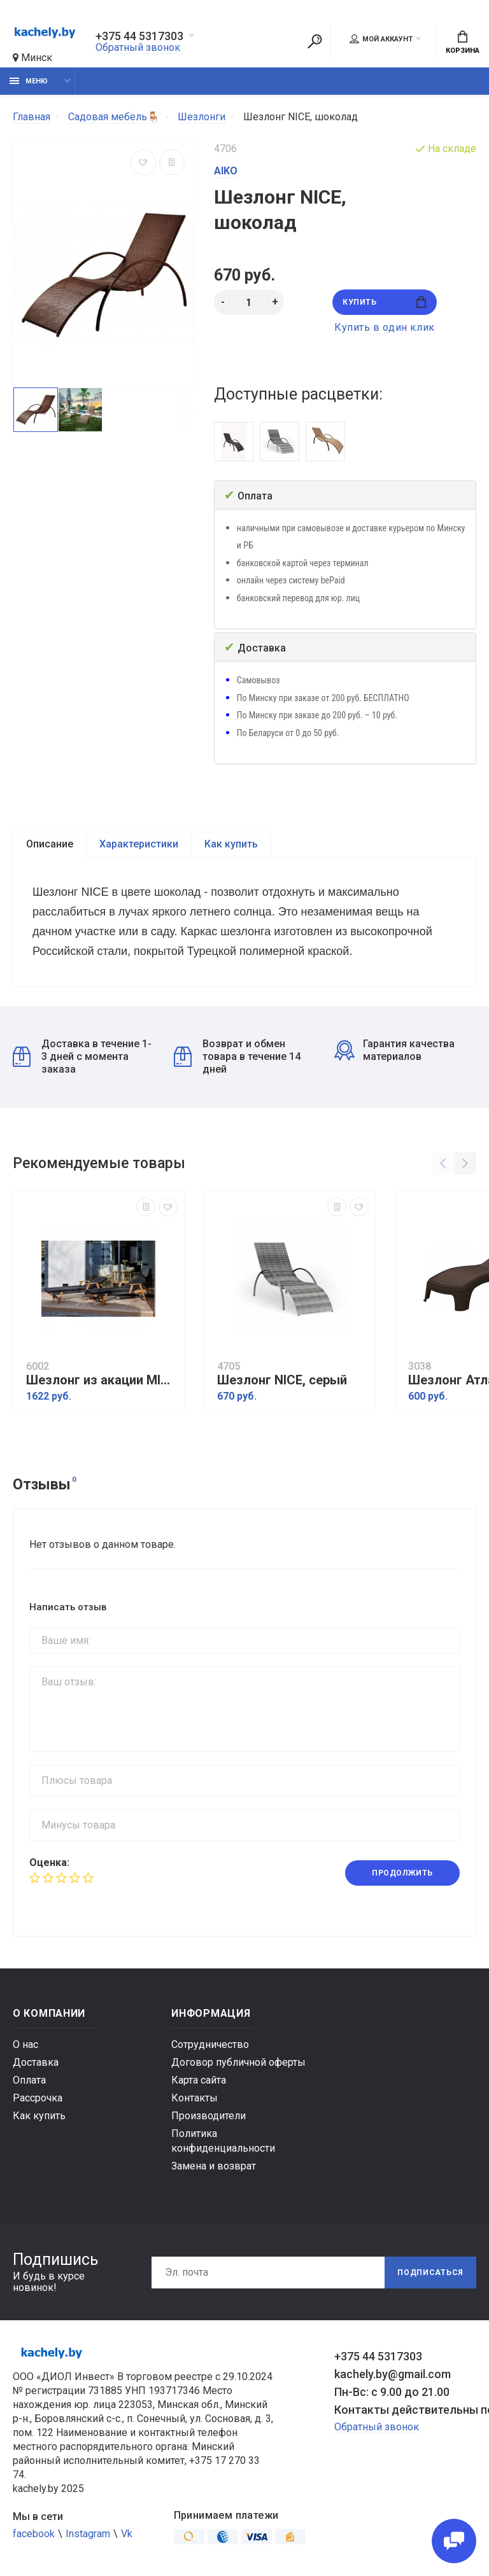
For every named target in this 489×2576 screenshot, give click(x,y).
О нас (25, 2044)
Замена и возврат (213, 2166)
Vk (126, 2534)
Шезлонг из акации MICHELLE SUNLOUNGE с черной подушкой (102, 1380)
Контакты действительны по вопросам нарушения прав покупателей (405, 2409)
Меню (29, 81)
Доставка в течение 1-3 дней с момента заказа (82, 1056)
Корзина (462, 43)
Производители (208, 2116)
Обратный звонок (138, 47)
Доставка (36, 2062)
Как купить (231, 844)
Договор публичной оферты (238, 2062)
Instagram (88, 2534)
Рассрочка (37, 2098)
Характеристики (138, 844)
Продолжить (402, 1873)
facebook (34, 2534)
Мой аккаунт (381, 38)
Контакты (194, 2098)
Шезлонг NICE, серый (282, 1380)
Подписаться (430, 2272)
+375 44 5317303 (139, 36)
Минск (32, 58)
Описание (49, 844)
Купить (384, 302)
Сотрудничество (210, 2044)
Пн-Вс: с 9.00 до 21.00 (392, 2391)
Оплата (29, 2080)
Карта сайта (198, 2080)
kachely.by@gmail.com (392, 2374)
